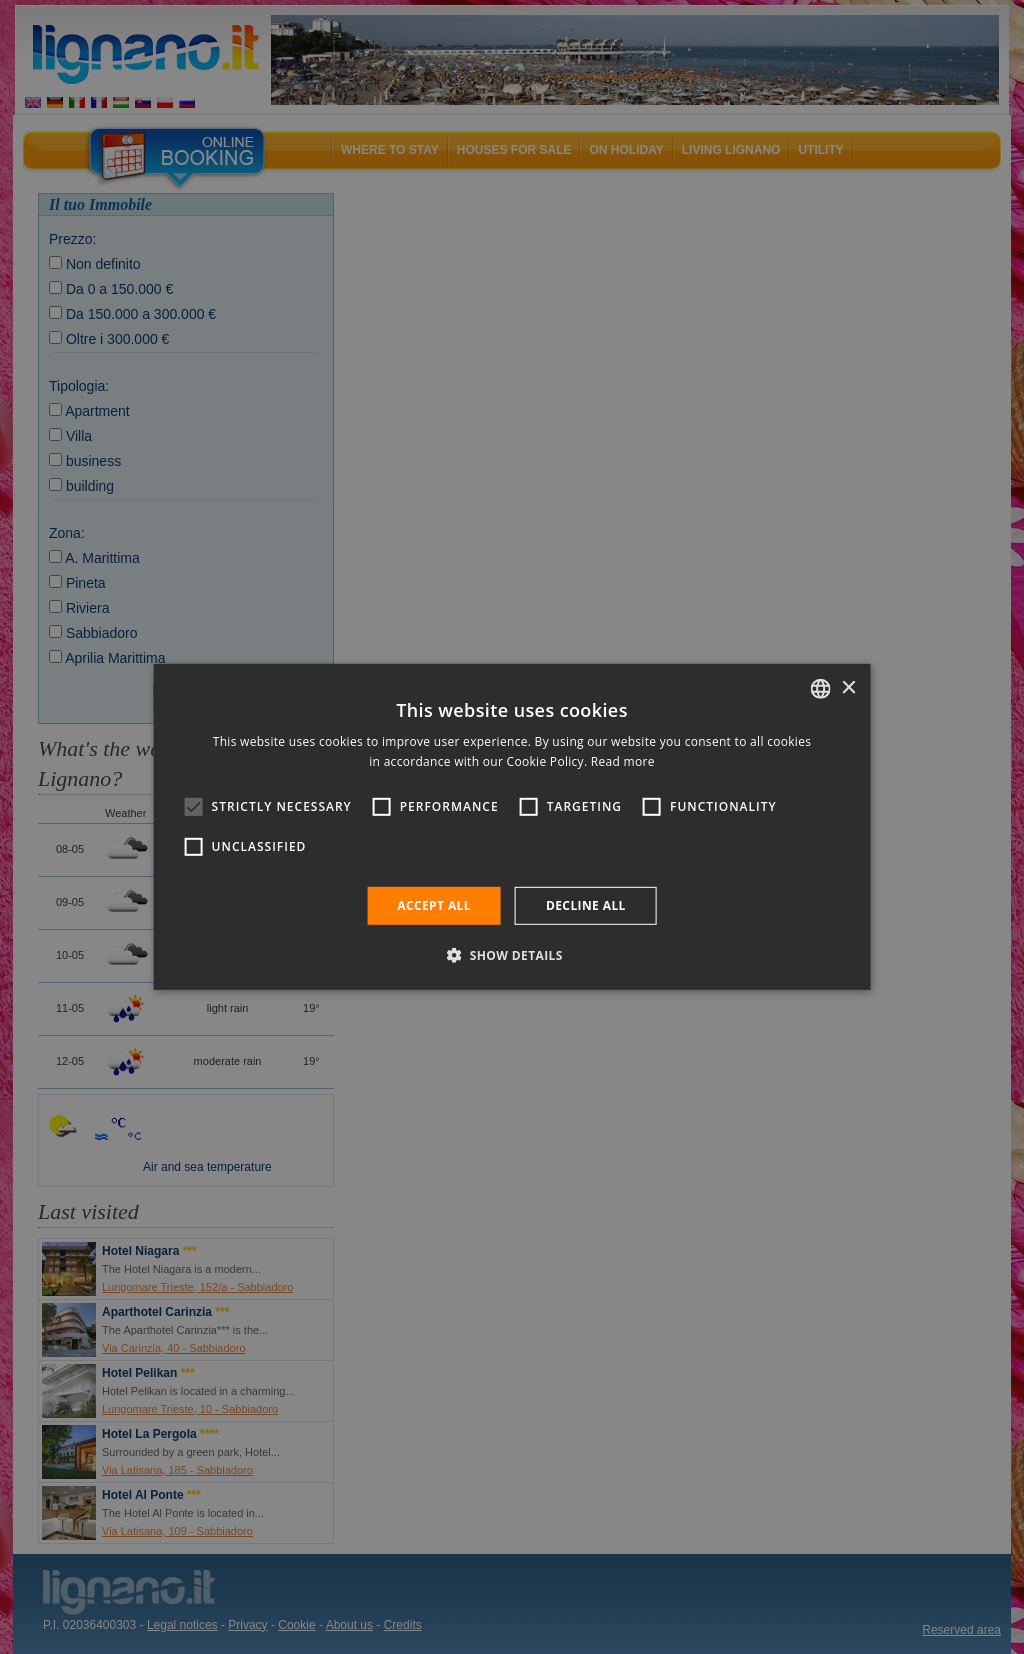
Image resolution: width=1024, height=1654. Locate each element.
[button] (512, 955)
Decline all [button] (586, 905)
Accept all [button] (434, 905)
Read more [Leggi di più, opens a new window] (623, 761)
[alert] (512, 827)
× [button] (847, 687)
